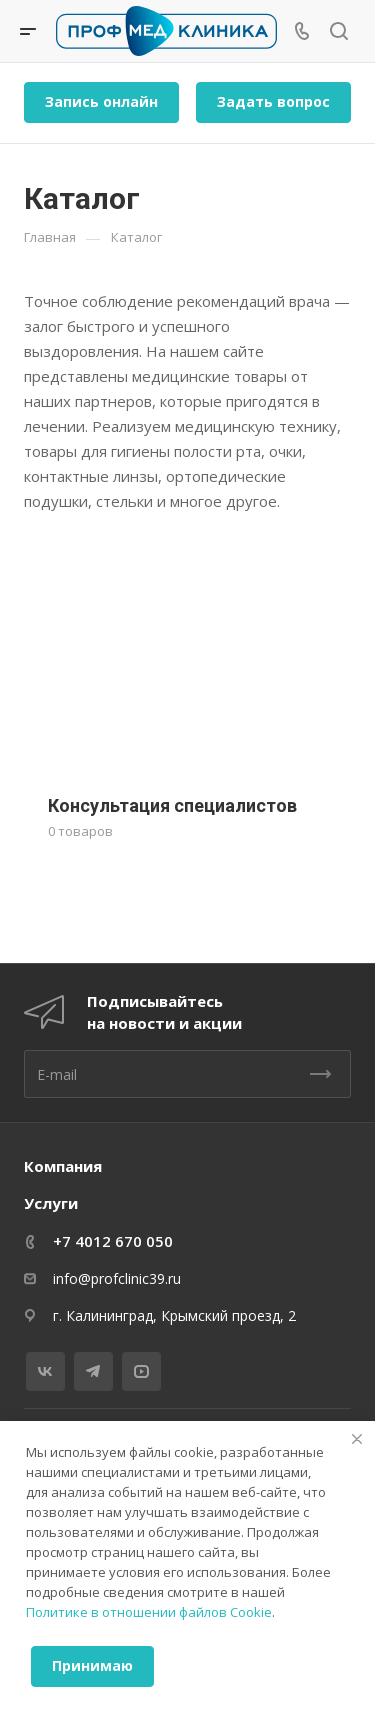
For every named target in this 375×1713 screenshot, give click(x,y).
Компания (63, 1166)
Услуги (51, 1203)
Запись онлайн (101, 101)
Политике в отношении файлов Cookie (149, 1612)
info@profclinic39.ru (117, 1278)
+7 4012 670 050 (113, 1241)
